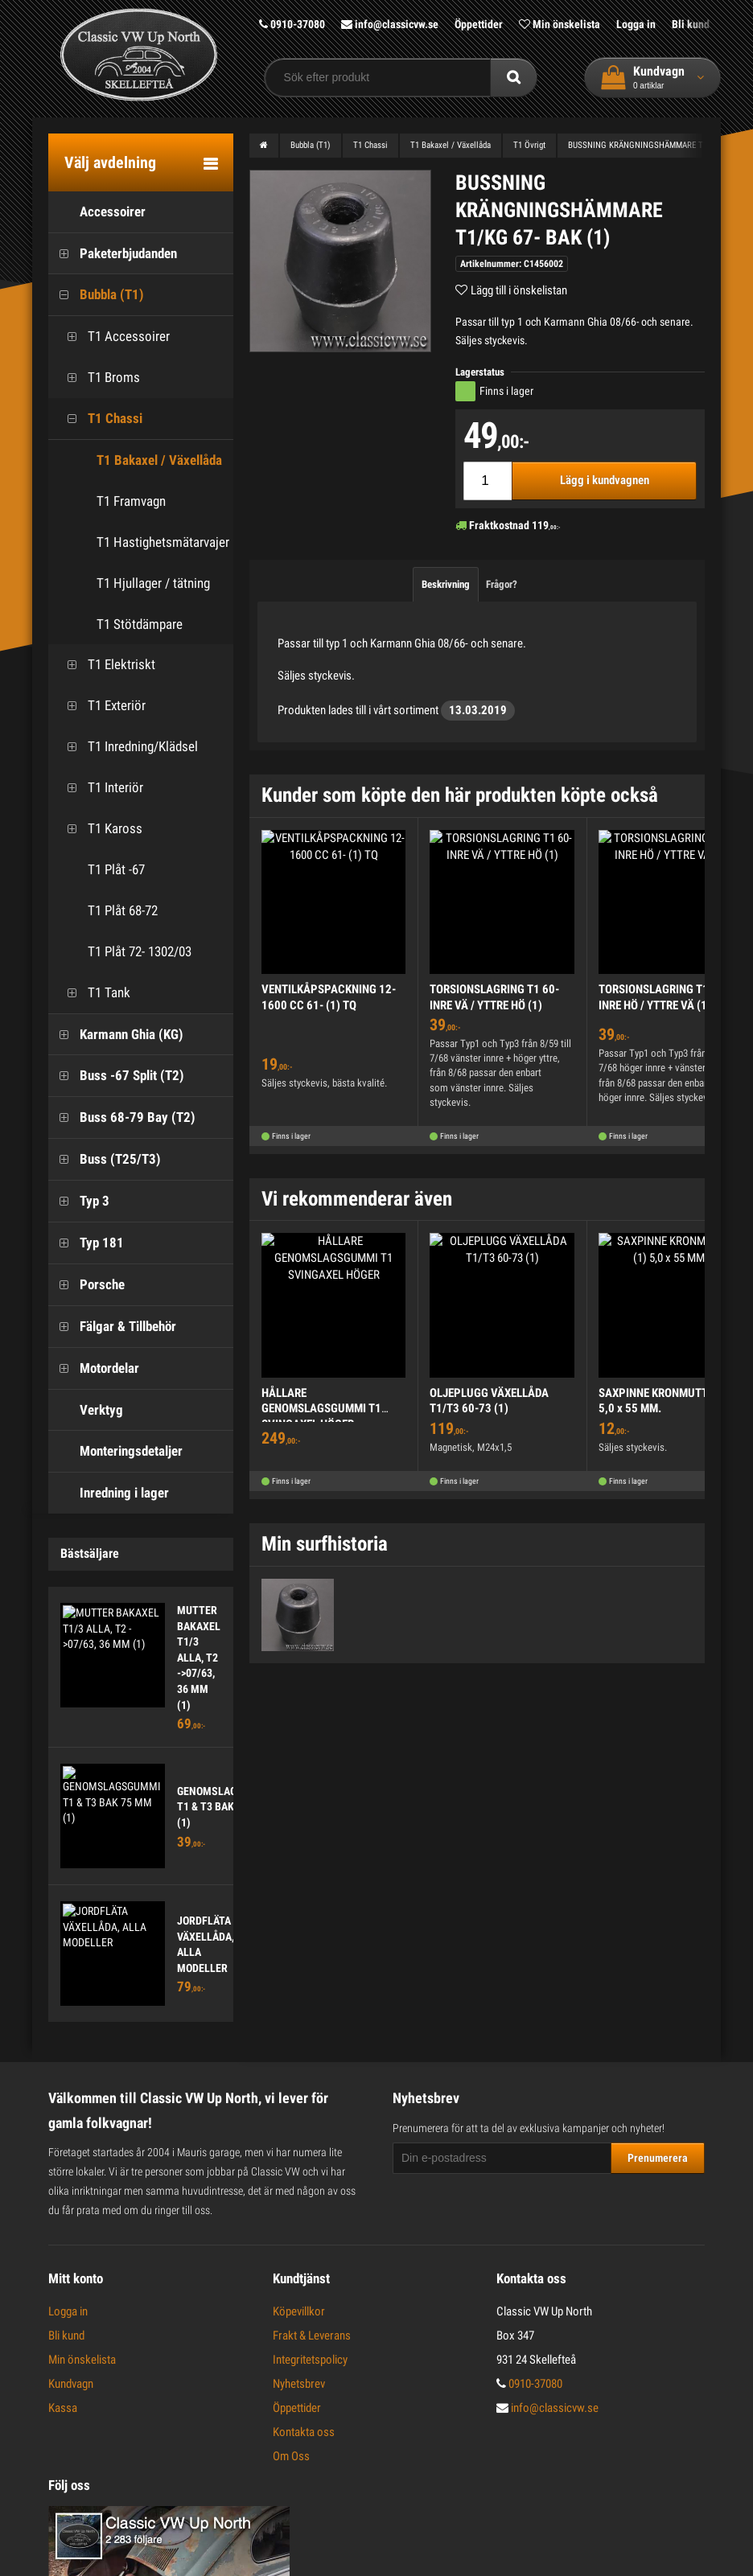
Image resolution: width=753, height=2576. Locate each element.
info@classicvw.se (389, 24)
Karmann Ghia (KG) (115, 1034)
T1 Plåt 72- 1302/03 (123, 951)
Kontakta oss (304, 2432)
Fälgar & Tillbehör (112, 1326)
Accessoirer (97, 212)
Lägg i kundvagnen (604, 480)
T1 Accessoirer (113, 336)
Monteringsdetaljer (115, 1451)
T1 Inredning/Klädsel (127, 746)
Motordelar (93, 1368)
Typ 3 (78, 1201)
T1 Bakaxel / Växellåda (159, 460)
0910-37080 (292, 24)
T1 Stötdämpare (140, 624)
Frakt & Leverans (312, 2335)
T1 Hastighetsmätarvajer (163, 542)
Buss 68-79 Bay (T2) (121, 1117)
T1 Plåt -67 (100, 869)
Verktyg (85, 1410)
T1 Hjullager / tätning (153, 583)
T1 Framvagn (131, 501)
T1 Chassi (99, 418)
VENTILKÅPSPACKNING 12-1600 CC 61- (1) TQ (328, 997)
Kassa (62, 2408)
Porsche (86, 1284)
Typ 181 (86, 1243)
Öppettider (479, 24)
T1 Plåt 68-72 (107, 910)
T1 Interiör (99, 787)
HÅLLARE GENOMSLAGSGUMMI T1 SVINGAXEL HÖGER (321, 1409)
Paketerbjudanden (112, 253)
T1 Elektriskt (105, 664)
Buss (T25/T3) (104, 1159)
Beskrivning (446, 584)
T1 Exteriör (101, 705)
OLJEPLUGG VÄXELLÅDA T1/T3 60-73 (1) (489, 1401)
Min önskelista (559, 24)
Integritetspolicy (310, 2359)
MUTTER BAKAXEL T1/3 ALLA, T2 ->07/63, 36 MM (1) (198, 1657)
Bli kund (691, 24)
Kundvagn (70, 2384)
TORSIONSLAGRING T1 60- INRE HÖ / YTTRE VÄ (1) (663, 997)
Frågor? (501, 584)
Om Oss (291, 2456)
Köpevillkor (299, 2311)
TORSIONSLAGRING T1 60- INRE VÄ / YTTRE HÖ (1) (494, 997)
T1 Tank (93, 993)
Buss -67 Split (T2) (116, 1075)
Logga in (636, 24)
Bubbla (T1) (96, 294)
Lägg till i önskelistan (519, 290)
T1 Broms (98, 377)
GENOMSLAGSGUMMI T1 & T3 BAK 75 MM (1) (227, 1807)
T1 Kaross (99, 828)
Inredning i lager (108, 1493)
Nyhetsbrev (299, 2384)
